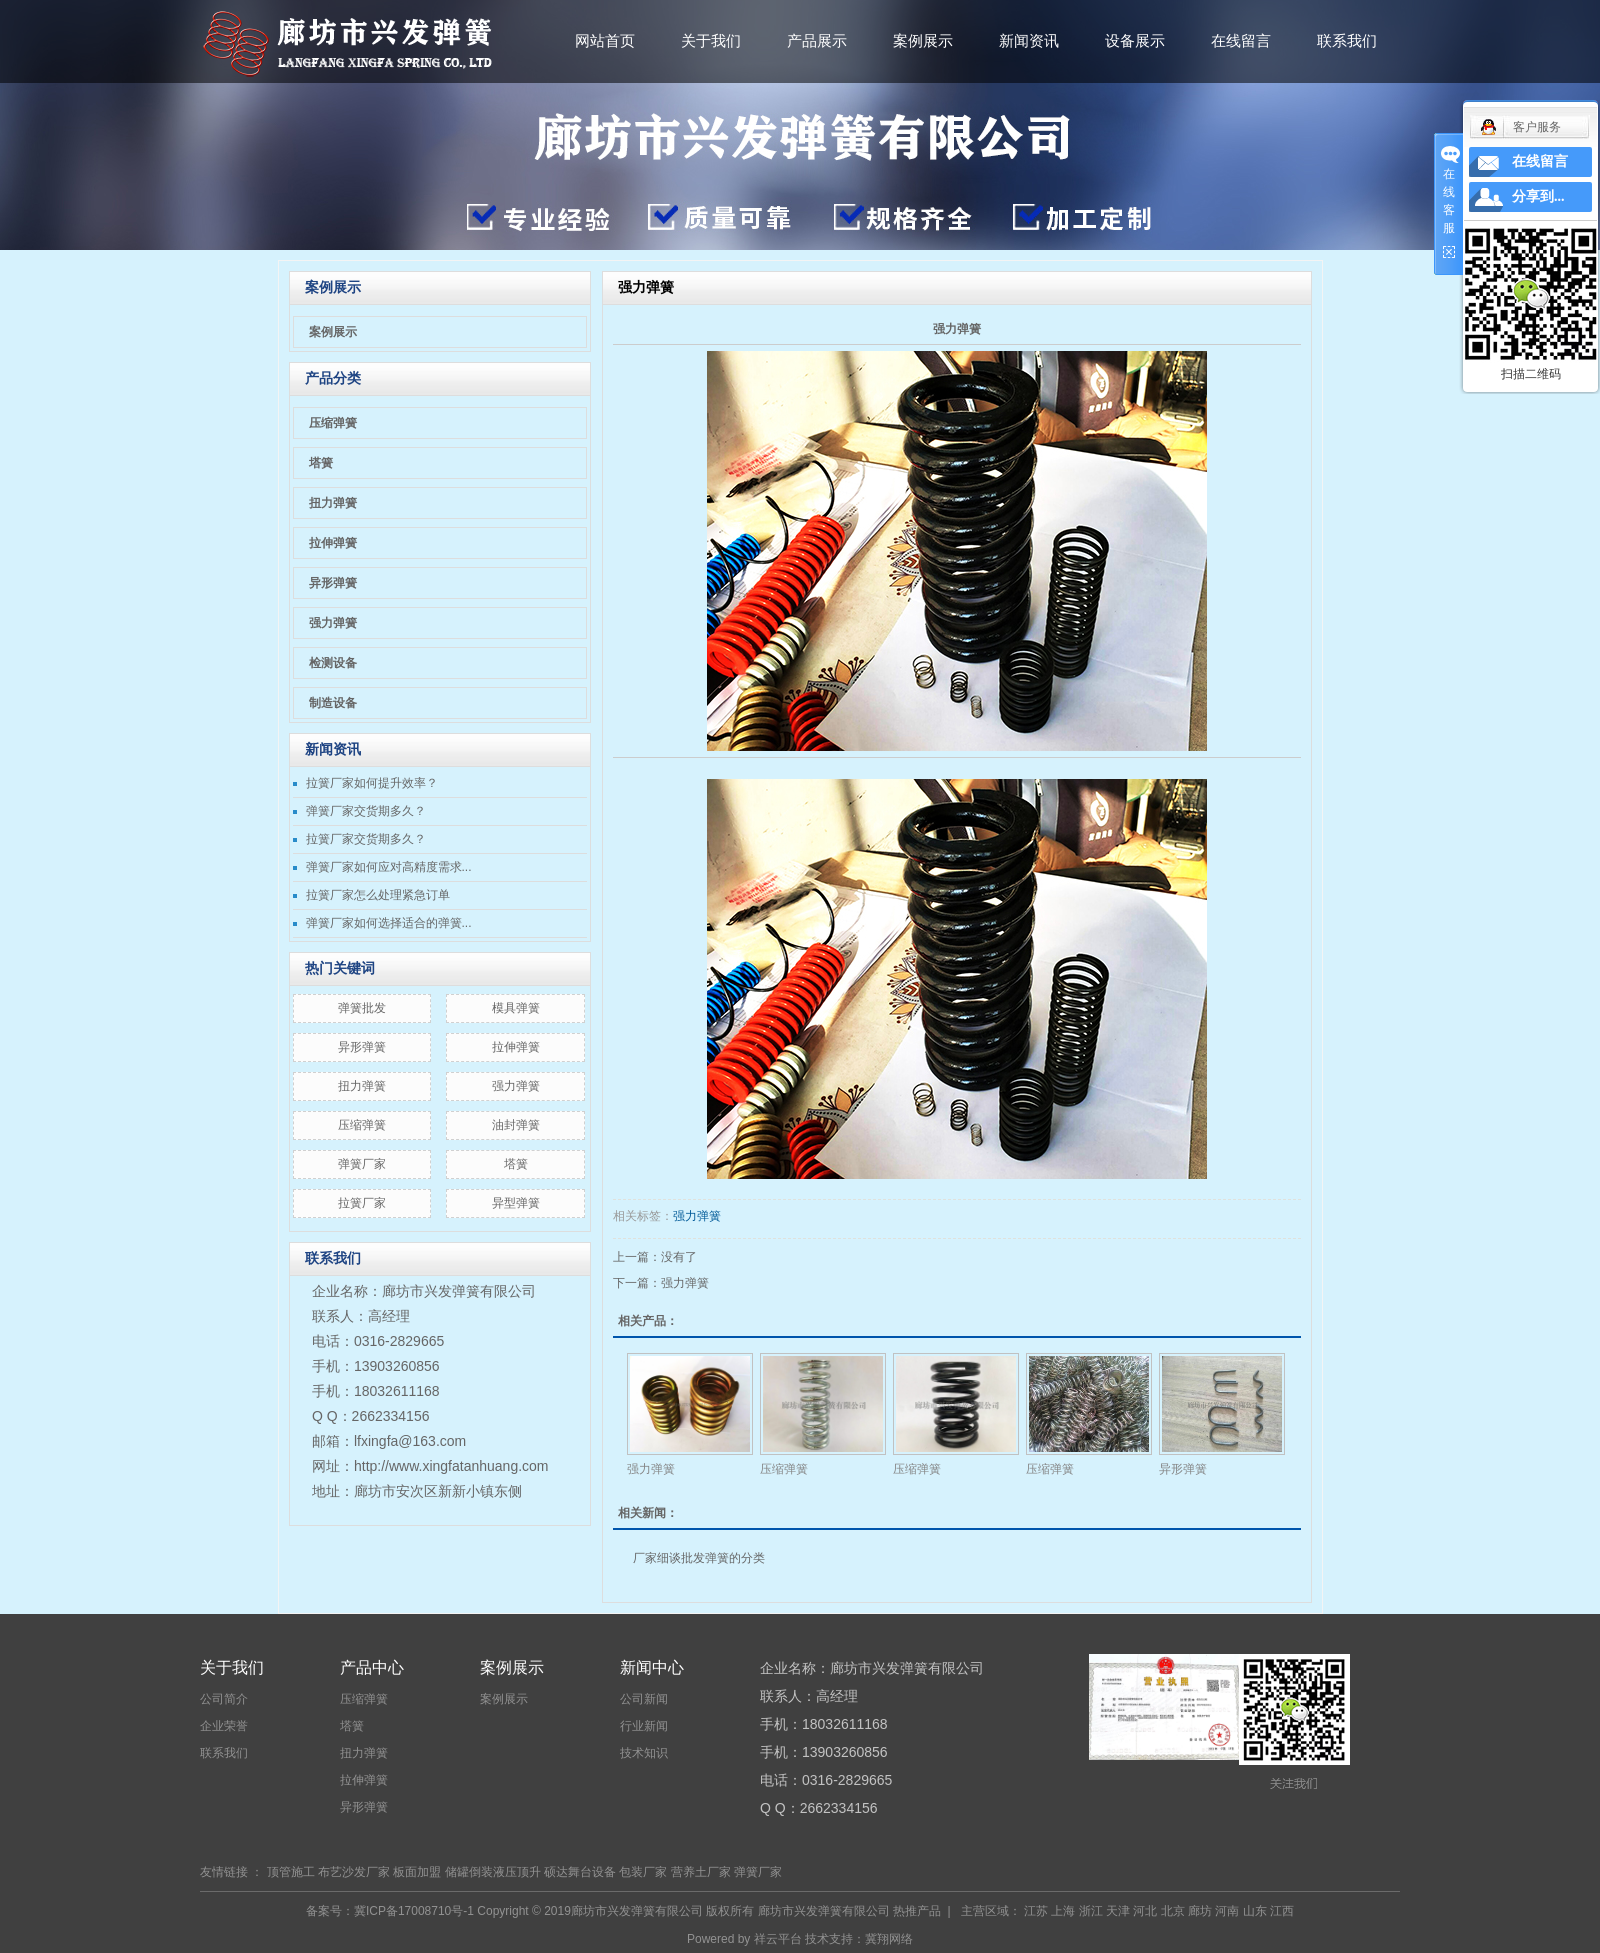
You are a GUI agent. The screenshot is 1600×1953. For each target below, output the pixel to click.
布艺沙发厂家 (354, 1872)
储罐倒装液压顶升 (493, 1872)
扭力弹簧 (333, 503)
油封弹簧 (516, 1125)
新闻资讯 (1029, 40)
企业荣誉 (224, 1726)
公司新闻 (644, 1699)
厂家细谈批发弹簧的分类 (699, 1558)
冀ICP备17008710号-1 (414, 1911)
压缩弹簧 (333, 423)
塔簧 (321, 463)
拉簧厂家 (362, 1203)
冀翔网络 (889, 1939)
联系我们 (1347, 40)
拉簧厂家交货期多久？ (366, 839)
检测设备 (333, 663)
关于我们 (711, 40)
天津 (1118, 1911)
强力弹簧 (333, 623)
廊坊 (1200, 1911)
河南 (1227, 1911)
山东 (1255, 1911)
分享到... (1538, 196)
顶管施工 (291, 1872)
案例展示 (923, 40)
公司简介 (224, 1699)
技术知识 (644, 1753)
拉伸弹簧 (333, 543)
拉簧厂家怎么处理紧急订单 (378, 895)
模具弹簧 (516, 1008)
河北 (1145, 1911)
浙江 (1091, 1911)
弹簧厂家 (362, 1164)
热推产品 (917, 1911)
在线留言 (1241, 40)
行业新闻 (644, 1726)
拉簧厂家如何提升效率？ (372, 783)
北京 (1173, 1911)
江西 (1282, 1911)
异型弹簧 (516, 1203)
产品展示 (817, 40)
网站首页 (605, 40)
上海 (1063, 1911)
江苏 (1036, 1911)
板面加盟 (417, 1872)
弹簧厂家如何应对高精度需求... (389, 867)
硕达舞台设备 (580, 1872)
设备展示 (1135, 40)
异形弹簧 (333, 583)
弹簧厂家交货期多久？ (366, 811)
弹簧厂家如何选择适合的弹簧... (389, 923)
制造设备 (333, 703)
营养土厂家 (701, 1872)
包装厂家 (643, 1872)
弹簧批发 (362, 1008)
